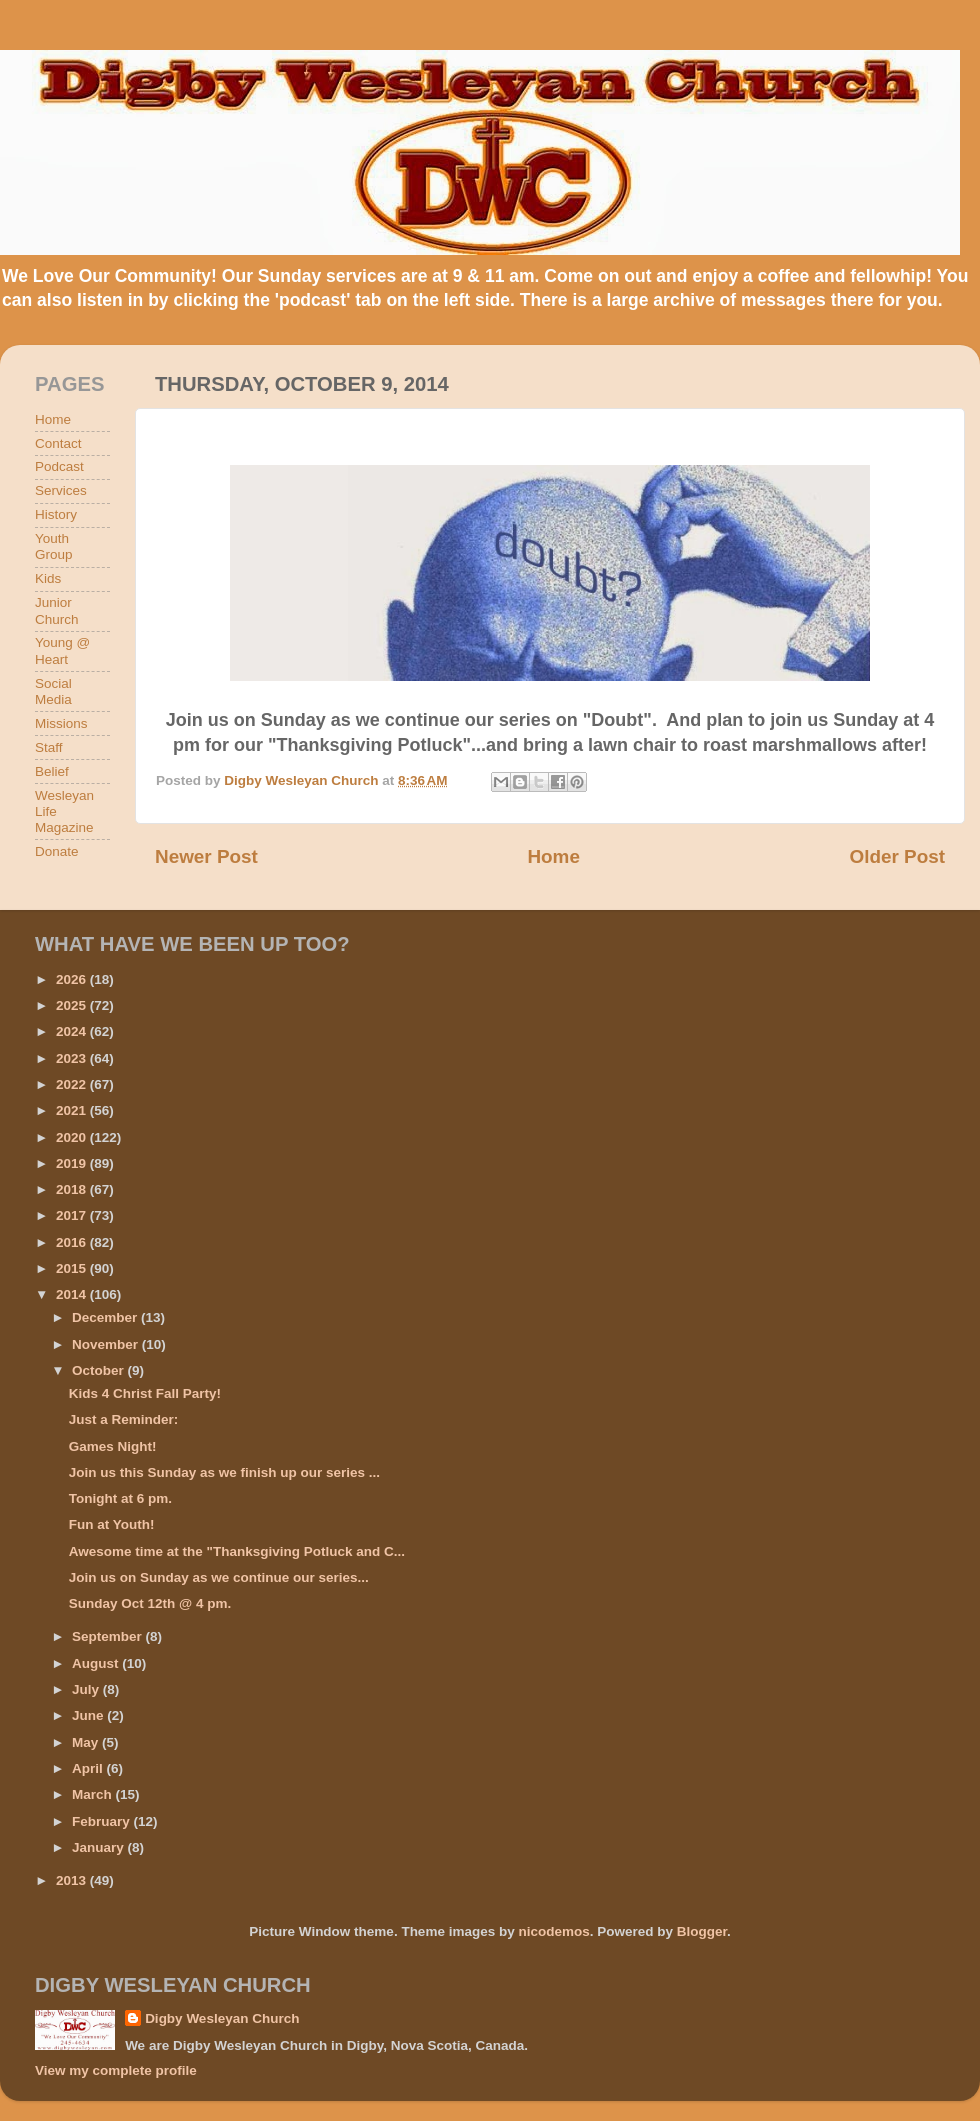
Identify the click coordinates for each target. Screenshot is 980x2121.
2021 (73, 1110)
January (100, 1847)
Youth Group (54, 546)
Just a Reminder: (124, 1419)
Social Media (53, 691)
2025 (73, 1005)
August (97, 1663)
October (100, 1370)
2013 (73, 1880)
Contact (58, 443)
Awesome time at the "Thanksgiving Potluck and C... (237, 1551)
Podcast (59, 466)
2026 (73, 979)
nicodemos (553, 1931)
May (87, 1742)
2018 (73, 1189)
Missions (61, 723)
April (89, 1768)
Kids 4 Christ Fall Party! (145, 1393)
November (107, 1344)
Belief (52, 771)
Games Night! (113, 1446)
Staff (49, 747)
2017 (73, 1215)
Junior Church (57, 610)
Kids (48, 578)
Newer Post (206, 856)
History (56, 514)
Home (553, 856)
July (87, 1689)
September (109, 1636)
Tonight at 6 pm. (120, 1498)
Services (61, 490)
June (89, 1715)
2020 (73, 1137)
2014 (73, 1294)
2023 (73, 1058)
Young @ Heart (62, 650)
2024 (73, 1031)
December (106, 1317)
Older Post (897, 856)
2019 (73, 1163)
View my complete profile (116, 2070)
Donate (57, 851)
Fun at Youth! (112, 1524)
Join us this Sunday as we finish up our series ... (224, 1472)
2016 (73, 1242)
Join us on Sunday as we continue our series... (219, 1577)
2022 (73, 1084)
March (94, 1794)
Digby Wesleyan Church (222, 2018)
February (103, 1821)
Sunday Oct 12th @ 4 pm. (150, 1603)
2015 (73, 1268)
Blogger (702, 1931)
